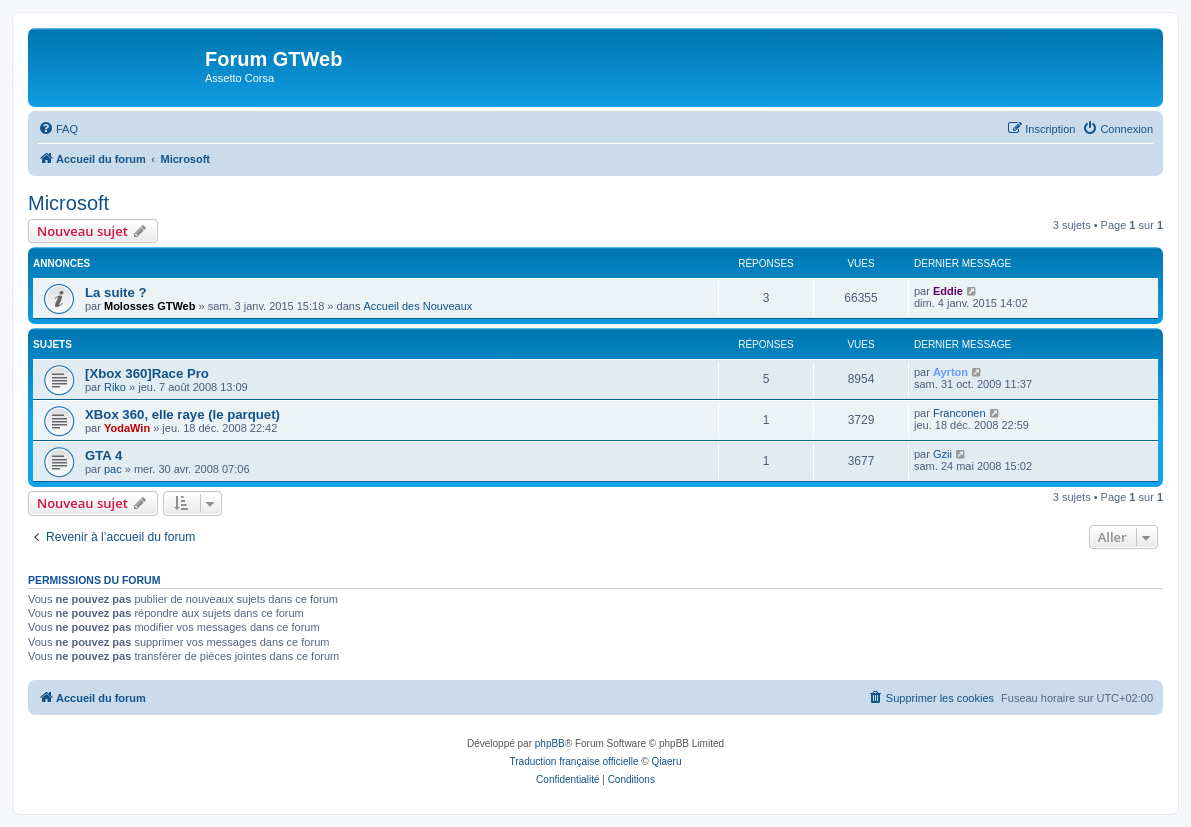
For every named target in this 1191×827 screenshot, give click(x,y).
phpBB (550, 743)
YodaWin (127, 428)
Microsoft (68, 203)
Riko (115, 387)
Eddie (948, 291)
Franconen (959, 413)
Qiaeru (666, 761)
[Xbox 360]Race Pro (147, 373)
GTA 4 (103, 455)
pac (113, 469)
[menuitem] (58, 129)
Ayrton (950, 372)
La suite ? (116, 292)
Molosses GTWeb (149, 306)
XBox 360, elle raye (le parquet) (182, 414)
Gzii (942, 454)
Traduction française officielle (574, 761)
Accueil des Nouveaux (417, 306)
